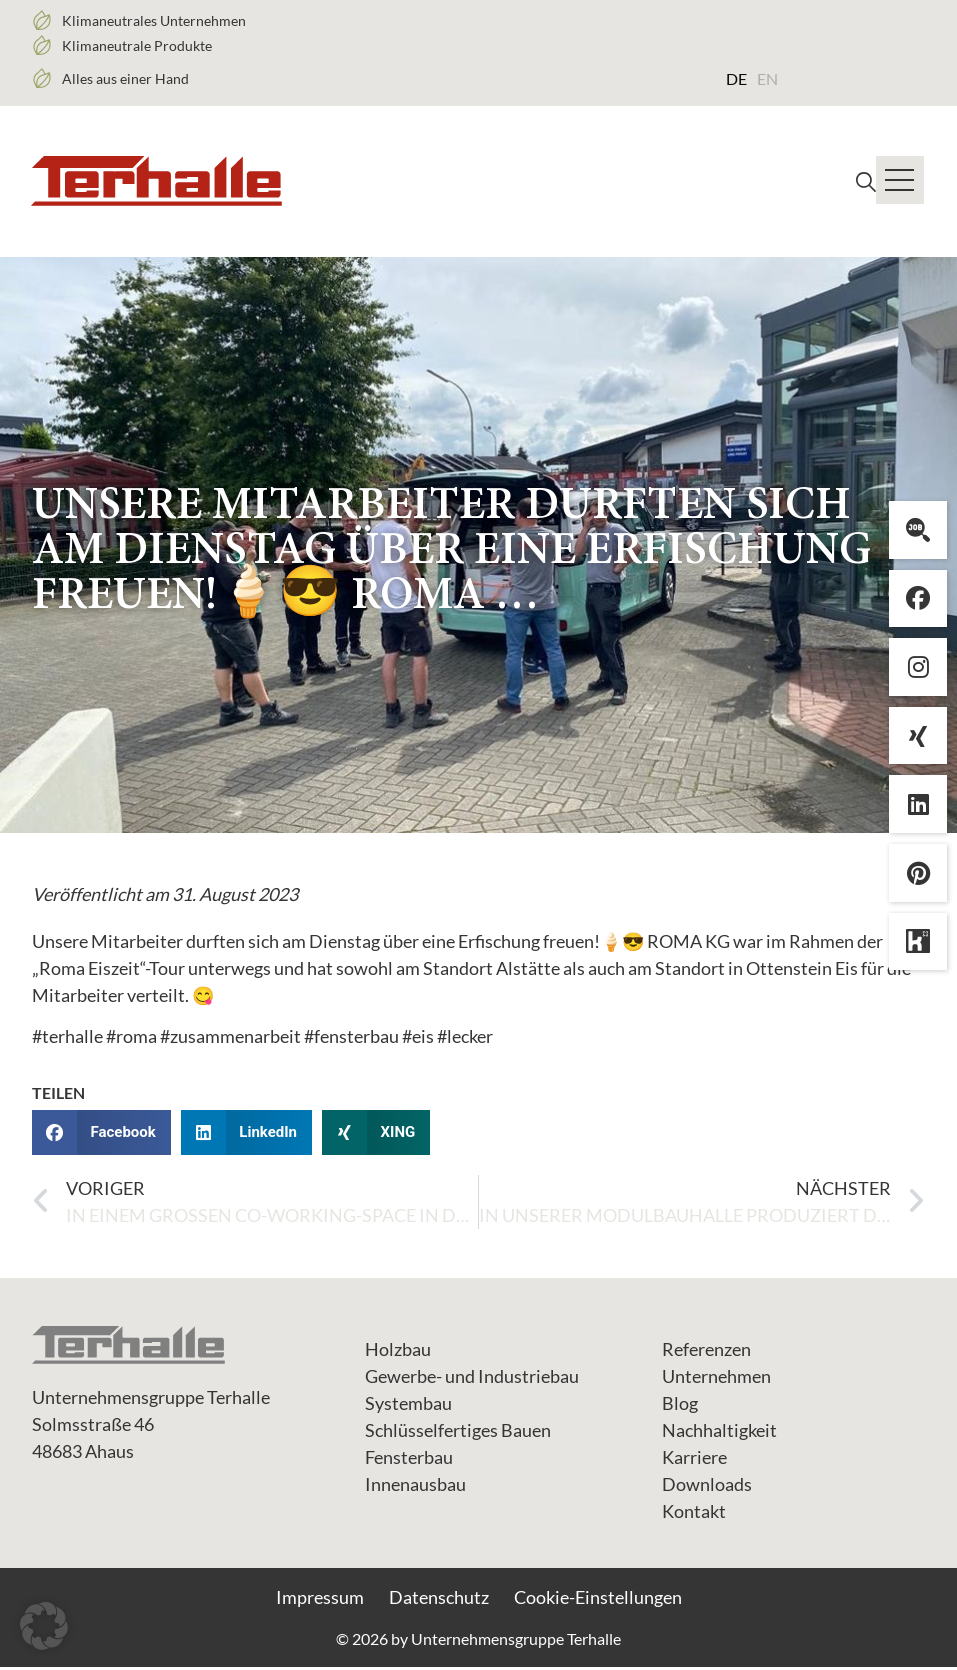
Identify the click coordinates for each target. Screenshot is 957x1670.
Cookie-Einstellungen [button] (598, 1600)
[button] (101, 1135)
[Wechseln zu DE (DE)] (736, 78)
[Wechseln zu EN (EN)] (767, 78)
